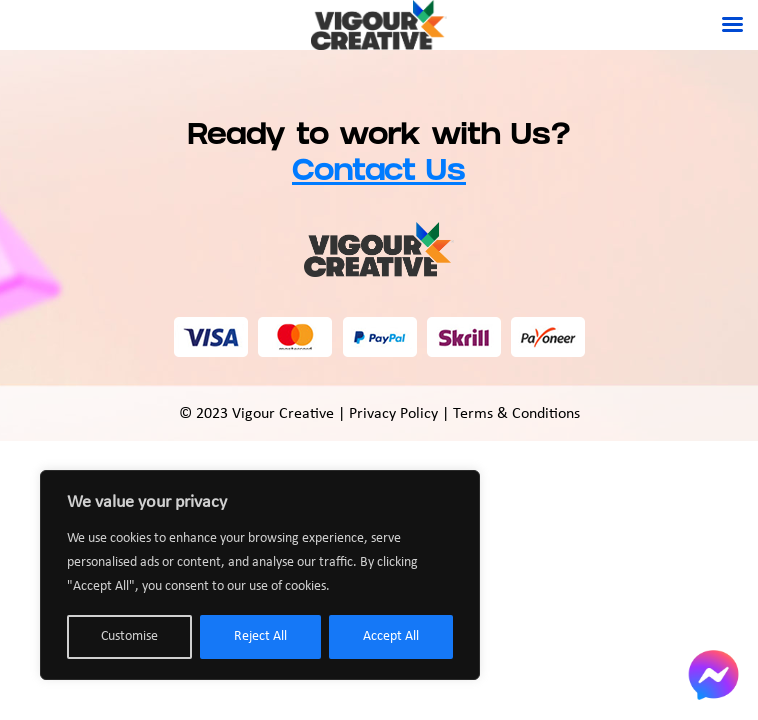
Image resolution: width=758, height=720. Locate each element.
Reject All (260, 636)
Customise (129, 636)
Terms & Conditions (516, 414)
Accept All (391, 636)
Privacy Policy (393, 414)
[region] (260, 575)
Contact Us (379, 174)
